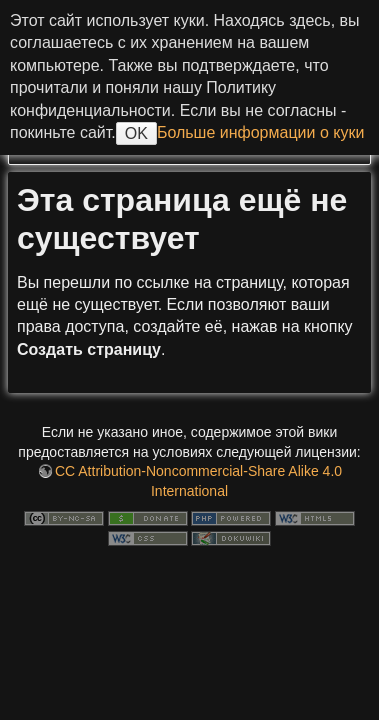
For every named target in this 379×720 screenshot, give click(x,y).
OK (136, 133)
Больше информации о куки (260, 132)
